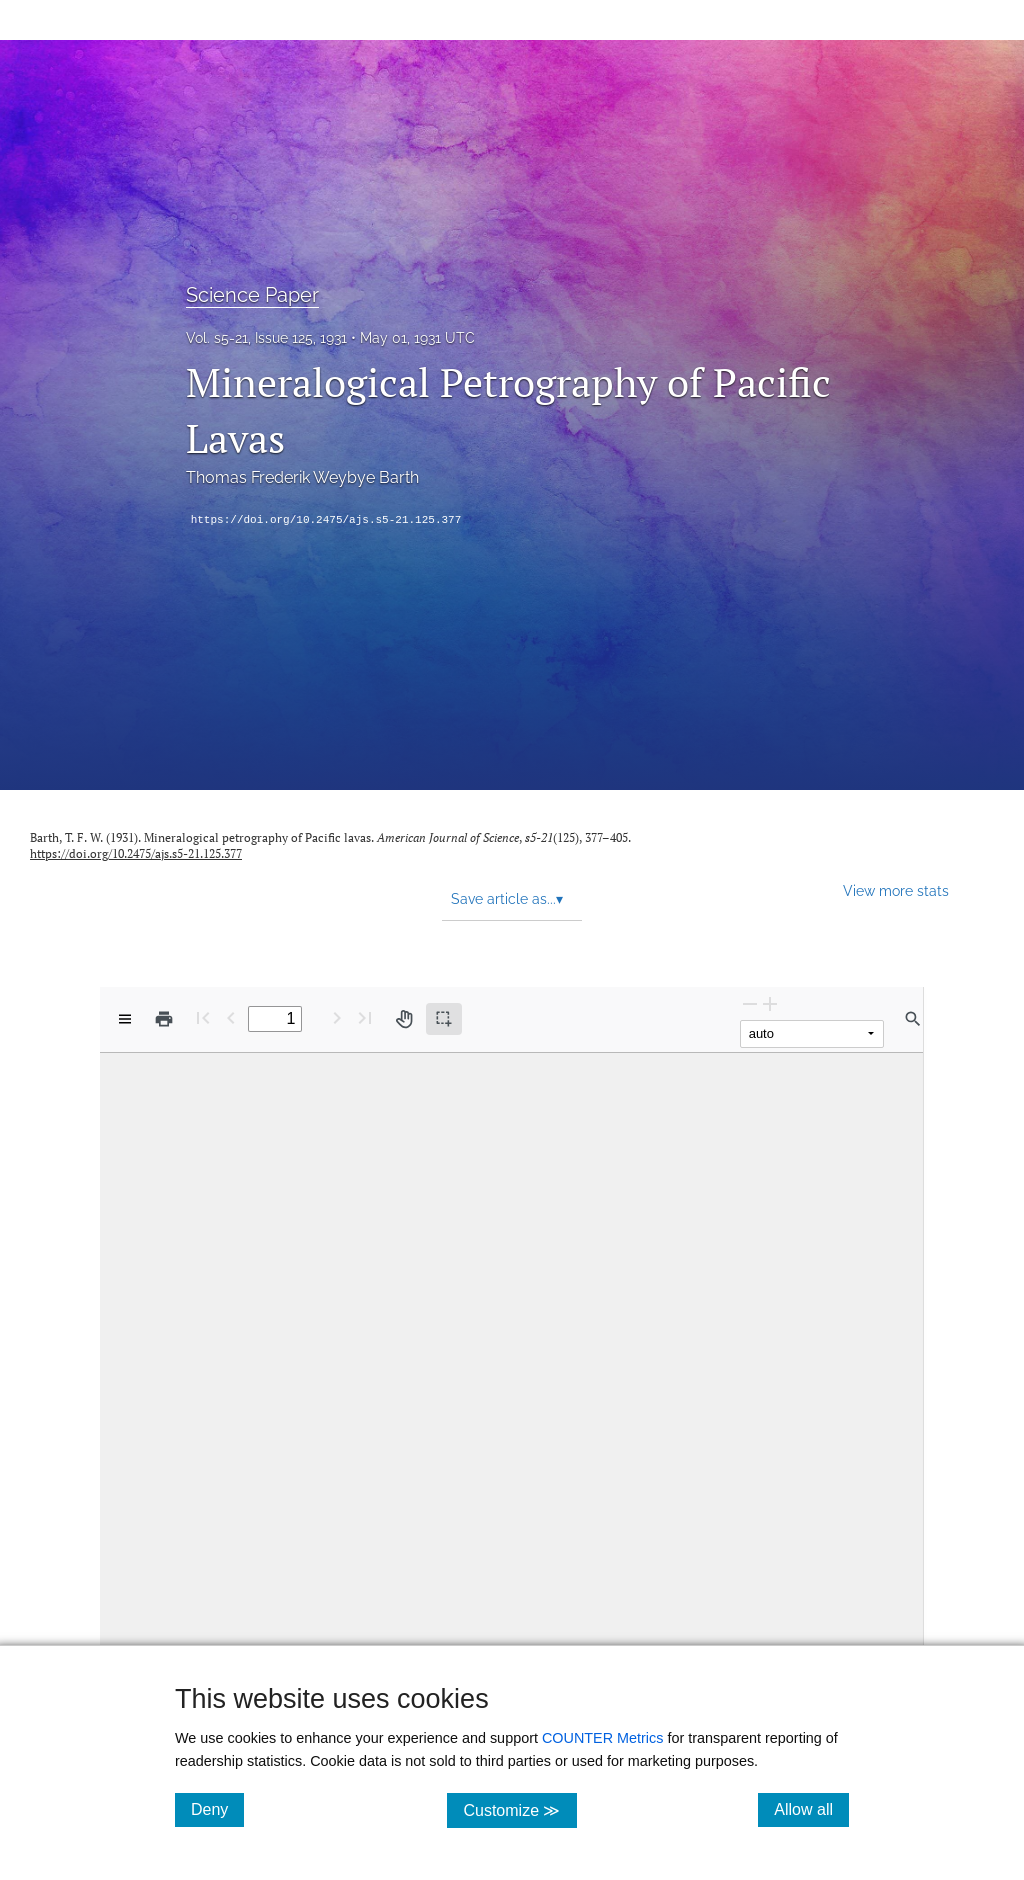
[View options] (125, 1019)
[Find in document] (913, 1019)
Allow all (811, 1809)
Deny (217, 1809)
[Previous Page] (231, 1017)
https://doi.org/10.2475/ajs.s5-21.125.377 (326, 520)
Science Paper (252, 295)
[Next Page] (337, 1017)
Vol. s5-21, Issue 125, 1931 (266, 338)
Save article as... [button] (507, 899)
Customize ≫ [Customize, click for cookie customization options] (519, 1809)
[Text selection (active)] (444, 1019)
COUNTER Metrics (603, 1738)
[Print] (164, 1019)
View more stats (896, 890)
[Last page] (365, 1017)
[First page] (203, 1017)
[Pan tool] (404, 1019)
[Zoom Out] (750, 1003)
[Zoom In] (770, 1003)
